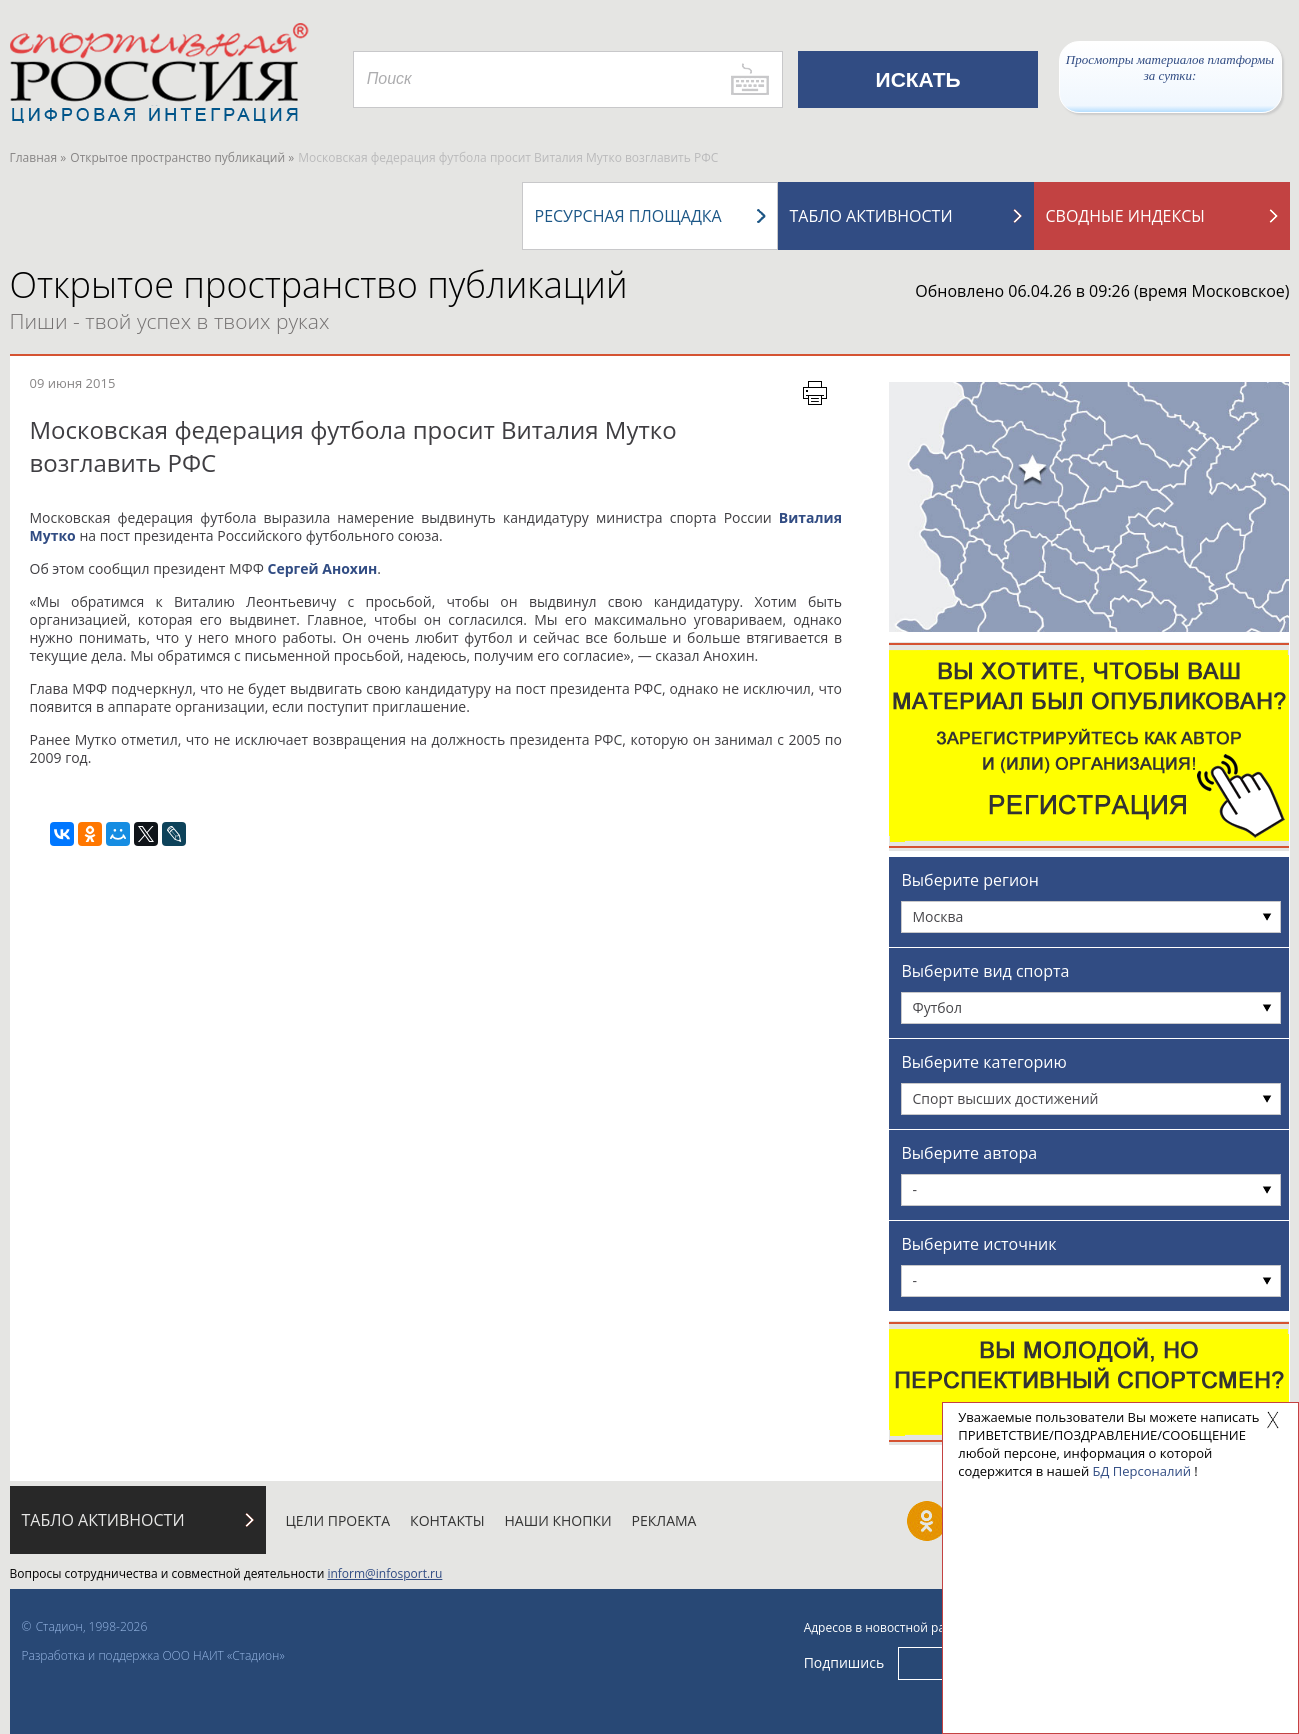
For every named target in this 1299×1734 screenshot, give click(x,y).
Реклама (664, 1520)
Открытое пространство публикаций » (182, 157)
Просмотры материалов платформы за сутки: (1170, 67)
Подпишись (844, 1662)
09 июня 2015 (73, 383)
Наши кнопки (558, 1520)
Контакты (447, 1520)
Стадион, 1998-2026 (92, 1626)
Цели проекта (338, 1520)
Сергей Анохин (322, 568)
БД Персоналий (1142, 1471)
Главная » (38, 157)
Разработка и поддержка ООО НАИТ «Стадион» (153, 1655)
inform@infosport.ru (384, 1573)
